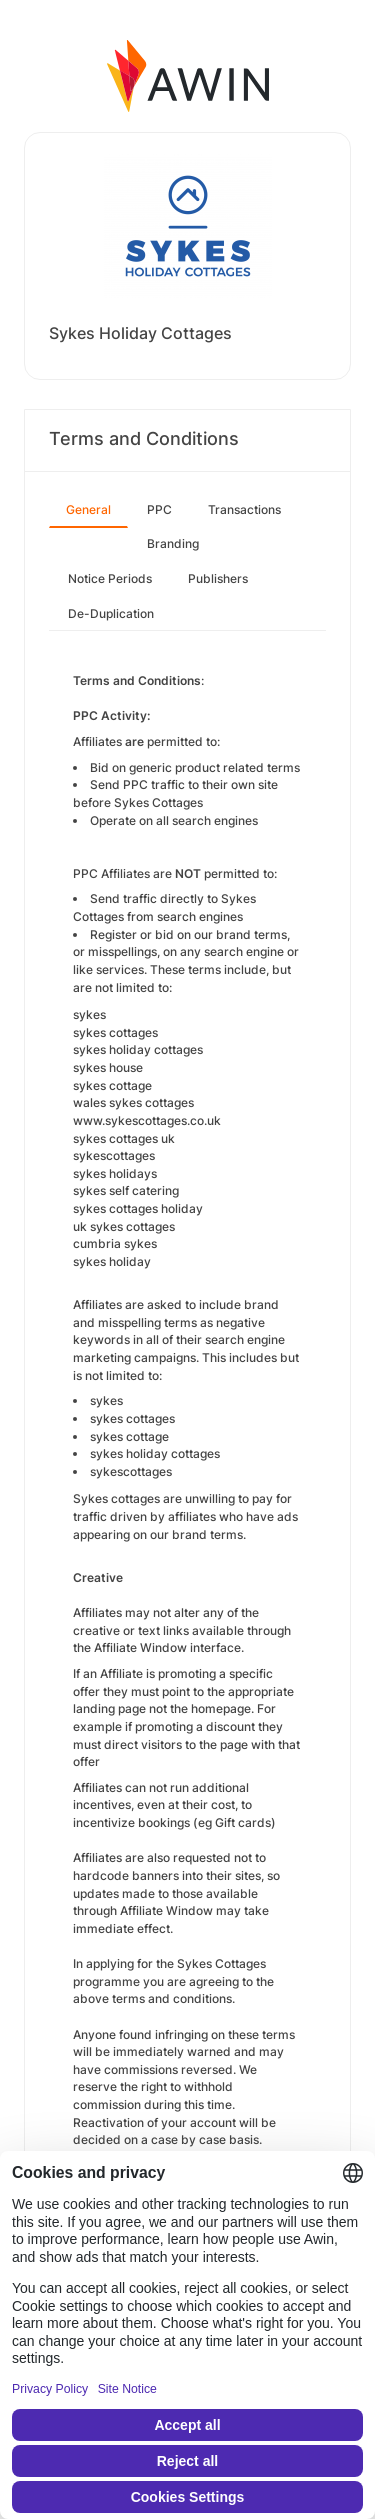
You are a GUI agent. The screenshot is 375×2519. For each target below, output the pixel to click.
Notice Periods (110, 578)
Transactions (244, 509)
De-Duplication (111, 613)
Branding (173, 543)
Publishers (218, 578)
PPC (159, 509)
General (88, 509)
